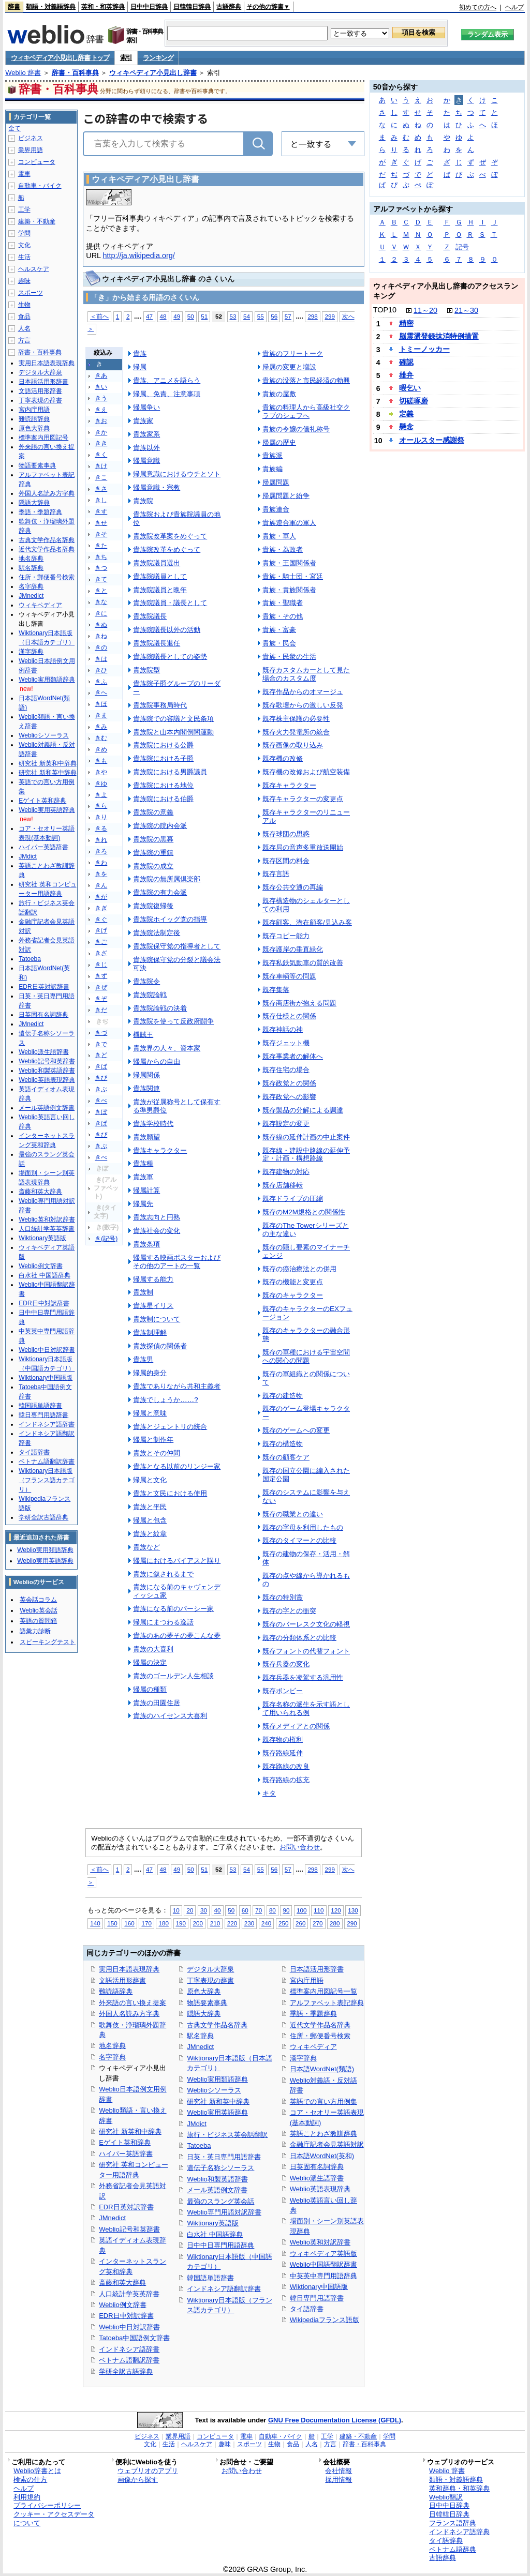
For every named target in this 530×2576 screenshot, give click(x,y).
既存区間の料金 (286, 861)
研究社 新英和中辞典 (130, 2131)
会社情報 (338, 2471)
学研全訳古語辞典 (126, 2371)
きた (101, 545)
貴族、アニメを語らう (166, 380)
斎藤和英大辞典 (122, 2282)
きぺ (101, 1157)
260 (300, 1923)
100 (301, 1910)
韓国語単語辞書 (210, 2278)
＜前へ (99, 316)
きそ (101, 534)
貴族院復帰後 (153, 906)
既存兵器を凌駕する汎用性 (302, 1677)
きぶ (101, 1089)
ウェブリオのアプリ (147, 2471)
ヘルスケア (33, 269)
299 (329, 316)
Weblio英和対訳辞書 (320, 2242)
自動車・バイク (40, 185)
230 (249, 1923)
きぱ (101, 1123)
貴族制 (143, 1292)
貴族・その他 (282, 616)
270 (317, 1923)
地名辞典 (112, 2046)
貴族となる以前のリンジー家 (176, 1466)
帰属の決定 (150, 1662)
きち (101, 557)
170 (146, 1923)
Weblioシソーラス (214, 2090)
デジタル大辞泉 (210, 1969)
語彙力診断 (35, 1631)
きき (101, 443)
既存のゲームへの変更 (296, 1430)
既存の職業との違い (292, 1514)
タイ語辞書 (306, 2309)
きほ (101, 703)
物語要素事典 (207, 2003)
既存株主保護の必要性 (296, 718)
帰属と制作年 (153, 1439)
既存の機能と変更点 (292, 1282)
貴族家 (143, 421)
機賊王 (143, 1034)
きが (101, 896)
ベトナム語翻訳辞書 (129, 2360)
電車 (24, 173)
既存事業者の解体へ (292, 1056)
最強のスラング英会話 (220, 2201)
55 (260, 316)
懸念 (406, 427)
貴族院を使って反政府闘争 (173, 1021)
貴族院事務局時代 (160, 705)
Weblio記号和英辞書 (129, 2229)
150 (112, 1923)
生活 (24, 257)
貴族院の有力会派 (160, 892)
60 (245, 1910)
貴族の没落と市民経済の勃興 (306, 380)
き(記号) (106, 1238)
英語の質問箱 (38, 1620)
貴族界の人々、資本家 (166, 1048)
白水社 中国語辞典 (215, 2234)
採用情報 (338, 2479)
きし (101, 500)
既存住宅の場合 (286, 1070)
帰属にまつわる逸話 (163, 1622)
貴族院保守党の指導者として (176, 946)
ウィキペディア (313, 2047)
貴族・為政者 (282, 549)
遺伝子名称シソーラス (220, 2168)
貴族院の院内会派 (160, 826)
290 (352, 1923)
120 (336, 1910)
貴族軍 (143, 1177)
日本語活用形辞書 (317, 1969)
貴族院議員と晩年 (160, 590)
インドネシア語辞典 (459, 2532)
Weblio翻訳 (446, 2497)
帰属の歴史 (279, 442)
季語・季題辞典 (313, 2013)
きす (101, 511)
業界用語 (30, 150)
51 (204, 316)
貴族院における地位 (163, 785)
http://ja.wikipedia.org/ (139, 255)
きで (101, 1044)
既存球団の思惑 (286, 834)
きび (101, 1077)
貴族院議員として (160, 576)
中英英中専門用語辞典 (323, 2276)
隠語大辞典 (203, 2013)
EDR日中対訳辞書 (126, 2315)
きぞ (101, 998)
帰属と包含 (150, 1520)
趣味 (24, 280)
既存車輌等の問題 (289, 976)
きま (101, 715)
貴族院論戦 (150, 995)
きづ (101, 1032)
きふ (101, 681)
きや (101, 772)
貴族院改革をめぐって (166, 549)
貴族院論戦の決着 (160, 1008)
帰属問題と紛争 (286, 496)
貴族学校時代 (153, 1123)
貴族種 (143, 1163)
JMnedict (112, 2218)
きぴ (101, 1134)
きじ (101, 964)
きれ (101, 839)
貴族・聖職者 (282, 603)
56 (274, 316)
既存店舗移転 (282, 1185)
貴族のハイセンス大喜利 (170, 1716)
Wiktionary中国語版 (319, 2287)
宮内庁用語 (306, 1980)
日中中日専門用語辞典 (220, 2245)
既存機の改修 (282, 758)
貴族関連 (146, 1088)
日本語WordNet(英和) (322, 2156)
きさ (101, 488)
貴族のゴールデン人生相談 (173, 1676)
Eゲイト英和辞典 (125, 2142)
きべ (101, 1100)
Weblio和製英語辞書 (217, 2179)
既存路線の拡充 (286, 1780)
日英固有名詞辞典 (317, 2167)
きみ (101, 726)
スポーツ (30, 292)
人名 (24, 328)
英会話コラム (38, 1599)
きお (101, 421)
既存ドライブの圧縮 (292, 1198)
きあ (101, 375)
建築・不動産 (36, 221)
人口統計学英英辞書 (129, 2294)
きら (101, 805)
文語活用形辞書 (122, 1980)
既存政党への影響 (289, 1097)
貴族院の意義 (153, 812)
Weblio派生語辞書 (317, 2178)
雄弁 (406, 375)
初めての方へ (477, 7)
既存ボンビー (282, 1691)
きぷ (101, 1146)
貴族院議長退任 (156, 643)
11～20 (425, 310)
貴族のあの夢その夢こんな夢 (176, 1635)
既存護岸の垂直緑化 (292, 949)
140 (95, 1923)
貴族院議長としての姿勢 (170, 656)
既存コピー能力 (286, 936)
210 (215, 1923)
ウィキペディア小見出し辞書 (153, 73)
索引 (126, 58)
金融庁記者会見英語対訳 (327, 2144)
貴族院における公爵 (163, 745)
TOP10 (384, 310)
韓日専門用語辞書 (317, 2298)
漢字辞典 (303, 2058)
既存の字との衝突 (289, 1611)
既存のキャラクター (292, 1295)
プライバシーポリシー (47, 2505)
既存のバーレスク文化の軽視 (306, 1624)
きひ (101, 670)
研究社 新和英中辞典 (218, 2101)
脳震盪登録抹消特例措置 (439, 336)
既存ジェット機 (286, 1043)
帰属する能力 (153, 1279)
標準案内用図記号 (43, 437)
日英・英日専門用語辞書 (224, 2157)
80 (272, 1910)
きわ (101, 862)
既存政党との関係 (289, 1083)
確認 (406, 362)
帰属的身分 (150, 1373)
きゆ (101, 783)
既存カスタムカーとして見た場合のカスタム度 (306, 674)
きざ (101, 953)
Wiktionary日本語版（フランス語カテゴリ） (47, 1480)
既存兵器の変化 (286, 1664)
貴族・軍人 (279, 536)
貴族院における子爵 (163, 758)
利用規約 (26, 2497)
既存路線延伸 (282, 1753)
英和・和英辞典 (103, 7)
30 (203, 1910)
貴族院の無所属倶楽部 (166, 879)
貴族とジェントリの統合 (170, 1426)
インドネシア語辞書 (129, 2349)
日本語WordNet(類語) (322, 2069)
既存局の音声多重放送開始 (302, 847)
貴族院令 (146, 981)
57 (288, 316)
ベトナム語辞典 (452, 2549)
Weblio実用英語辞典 (217, 2112)
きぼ (101, 1112)
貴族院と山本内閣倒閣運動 (173, 732)
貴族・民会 (279, 643)
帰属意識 (146, 460)
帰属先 (143, 1204)
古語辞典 (228, 7)
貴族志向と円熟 (156, 1217)
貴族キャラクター (160, 1150)
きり (101, 817)
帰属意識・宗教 (156, 487)
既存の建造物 (282, 1395)
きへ (101, 692)
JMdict (196, 2124)
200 (198, 1923)
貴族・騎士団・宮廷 (292, 576)
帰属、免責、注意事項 (166, 394)
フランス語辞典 (452, 2523)
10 (176, 1910)
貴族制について (156, 1319)
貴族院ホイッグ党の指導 (170, 919)
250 (283, 1923)
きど (101, 1055)
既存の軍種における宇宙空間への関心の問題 (306, 1356)
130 (353, 1910)
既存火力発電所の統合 (296, 732)
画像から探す (137, 2479)
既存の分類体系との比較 (299, 1637)
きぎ (101, 908)
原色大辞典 (203, 1991)
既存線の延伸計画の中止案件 (306, 1137)
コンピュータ (36, 161)
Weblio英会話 (38, 1610)
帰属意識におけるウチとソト (176, 474)
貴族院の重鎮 (153, 852)
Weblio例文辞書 (122, 2305)
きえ (101, 409)
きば (101, 1066)
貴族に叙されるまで (163, 1574)
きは (101, 658)
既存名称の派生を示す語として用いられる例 (306, 1708)
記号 (462, 247)
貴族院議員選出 (156, 563)
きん (101, 885)
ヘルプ (514, 7)
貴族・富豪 (279, 630)
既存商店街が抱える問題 (299, 1003)
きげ (101, 930)
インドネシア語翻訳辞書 (224, 2289)
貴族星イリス (153, 1305)
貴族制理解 (150, 1332)
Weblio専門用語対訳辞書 (224, 2212)
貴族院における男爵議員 (170, 772)
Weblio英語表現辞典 (320, 2189)
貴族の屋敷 (279, 394)
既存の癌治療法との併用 (299, 1269)
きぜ (101, 987)
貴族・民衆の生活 (289, 656)
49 (176, 316)
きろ (101, 851)
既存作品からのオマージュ (302, 692)
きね (101, 636)
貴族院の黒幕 (153, 839)
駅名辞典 (200, 2036)
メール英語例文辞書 (217, 2190)
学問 (24, 233)
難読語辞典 (115, 1991)
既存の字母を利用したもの (302, 1527)
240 (266, 1923)
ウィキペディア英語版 (323, 2253)
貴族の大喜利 (153, 1649)
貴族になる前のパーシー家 (173, 1609)
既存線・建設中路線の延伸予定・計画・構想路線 (306, 1155)
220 (232, 1923)
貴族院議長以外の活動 (166, 630)
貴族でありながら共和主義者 (176, 1386)
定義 (406, 414)
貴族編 (272, 469)
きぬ (101, 624)
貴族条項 (146, 1244)
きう (101, 398)
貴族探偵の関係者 (160, 1346)
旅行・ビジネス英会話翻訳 (227, 2134)
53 (233, 316)
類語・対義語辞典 (51, 7)
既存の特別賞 (282, 1597)
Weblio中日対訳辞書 (129, 2327)
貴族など (146, 1547)
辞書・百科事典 (75, 73)
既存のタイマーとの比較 (299, 1540)
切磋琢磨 (413, 401)
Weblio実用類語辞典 (217, 2079)
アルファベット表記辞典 (327, 2003)
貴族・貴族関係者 (289, 590)
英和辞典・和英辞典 (459, 2488)
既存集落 (275, 989)
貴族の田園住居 (156, 1703)
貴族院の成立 (153, 866)
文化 (24, 245)
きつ (101, 567)
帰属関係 (146, 1075)
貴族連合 (275, 509)
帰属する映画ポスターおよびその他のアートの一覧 (176, 1262)
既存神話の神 (282, 1029)
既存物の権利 (282, 1739)
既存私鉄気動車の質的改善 (302, 963)
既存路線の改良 (286, 1766)
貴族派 (272, 455)
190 (181, 1923)
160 (129, 1923)
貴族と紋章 (150, 1534)
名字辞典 (112, 2057)
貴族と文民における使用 (170, 1493)
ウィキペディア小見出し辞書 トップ (60, 58)
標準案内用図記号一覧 (323, 1991)
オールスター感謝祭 (431, 440)
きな (101, 602)
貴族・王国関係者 (289, 563)
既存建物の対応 (286, 1172)
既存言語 (275, 874)
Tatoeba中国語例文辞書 (134, 2338)
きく (101, 454)
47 (149, 316)
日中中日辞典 (149, 7)
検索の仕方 (30, 2479)
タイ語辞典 (446, 2540)
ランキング (158, 58)
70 (258, 1910)
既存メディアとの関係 (296, 1726)
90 (286, 1910)
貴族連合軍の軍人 (289, 522)
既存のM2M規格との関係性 (303, 1212)
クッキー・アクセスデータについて (53, 2518)
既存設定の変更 (286, 1123)
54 (246, 316)
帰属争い (146, 407)
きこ (101, 477)
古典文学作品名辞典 (217, 2025)
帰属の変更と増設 (289, 367)
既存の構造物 (282, 1444)
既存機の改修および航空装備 (306, 772)
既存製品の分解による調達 (302, 1110)
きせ (101, 522)
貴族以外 (146, 447)
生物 (24, 304)
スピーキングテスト (48, 1642)
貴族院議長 (150, 616)
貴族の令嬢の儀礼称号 (296, 429)
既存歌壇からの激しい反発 (302, 705)
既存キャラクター (289, 785)
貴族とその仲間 (156, 1453)
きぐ (101, 919)
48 (163, 316)
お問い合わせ (299, 1847)
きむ (101, 738)
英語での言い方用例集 (323, 2101)
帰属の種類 (150, 1689)
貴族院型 (146, 670)
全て (14, 128)
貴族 (139, 353)
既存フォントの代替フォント (306, 1651)
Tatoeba (199, 2145)
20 (189, 1910)
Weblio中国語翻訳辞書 (323, 2264)
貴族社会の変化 (156, 1230)
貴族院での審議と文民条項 (173, 718)
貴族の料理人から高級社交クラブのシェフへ (306, 411)
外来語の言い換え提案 (132, 2003)
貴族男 (143, 1359)
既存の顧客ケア (286, 1457)
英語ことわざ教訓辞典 (323, 2133)
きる (101, 828)
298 (312, 316)
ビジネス (30, 138)
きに (101, 613)
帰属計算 (146, 1190)
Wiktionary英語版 (212, 2223)
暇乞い (410, 388)
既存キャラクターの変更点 (302, 799)
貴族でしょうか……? (165, 1400)
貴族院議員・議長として (170, 603)
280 (335, 1923)
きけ (101, 466)
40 (217, 1910)
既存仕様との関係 (289, 1016)
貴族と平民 (150, 1507)
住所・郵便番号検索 (320, 2036)
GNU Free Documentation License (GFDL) (334, 2420)
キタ (269, 1793)
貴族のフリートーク (292, 353)
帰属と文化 (150, 1480)
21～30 (466, 310)
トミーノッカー (424, 349)
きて (101, 579)
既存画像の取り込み (292, 745)
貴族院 (143, 501)
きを (101, 874)
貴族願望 (146, 1137)
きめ (101, 749)
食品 (24, 316)
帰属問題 (275, 482)
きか (101, 432)
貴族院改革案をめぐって (170, 536)
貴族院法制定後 (156, 933)
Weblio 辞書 (23, 73)
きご (101, 941)
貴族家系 (146, 434)
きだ (101, 1010)
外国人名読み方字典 (129, 2013)
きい (101, 386)
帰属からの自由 (156, 1061)
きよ (101, 795)
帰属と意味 (150, 1413)
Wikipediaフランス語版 (324, 2320)
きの (101, 647)
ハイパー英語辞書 (126, 2154)
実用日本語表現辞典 (129, 1969)
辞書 (14, 7)
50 (190, 316)
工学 (24, 209)
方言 (24, 340)
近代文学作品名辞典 (320, 2025)
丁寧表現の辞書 (210, 1980)
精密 (406, 323)
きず (101, 976)
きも (101, 760)
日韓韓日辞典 (192, 7)
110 (318, 1910)
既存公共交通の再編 (292, 887)
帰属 (139, 367)
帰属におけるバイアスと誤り (176, 1560)
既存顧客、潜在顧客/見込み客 (307, 922)
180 (163, 1923)
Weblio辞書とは (37, 2471)
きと (101, 590)
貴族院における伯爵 (163, 799)
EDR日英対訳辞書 (126, 2207)
